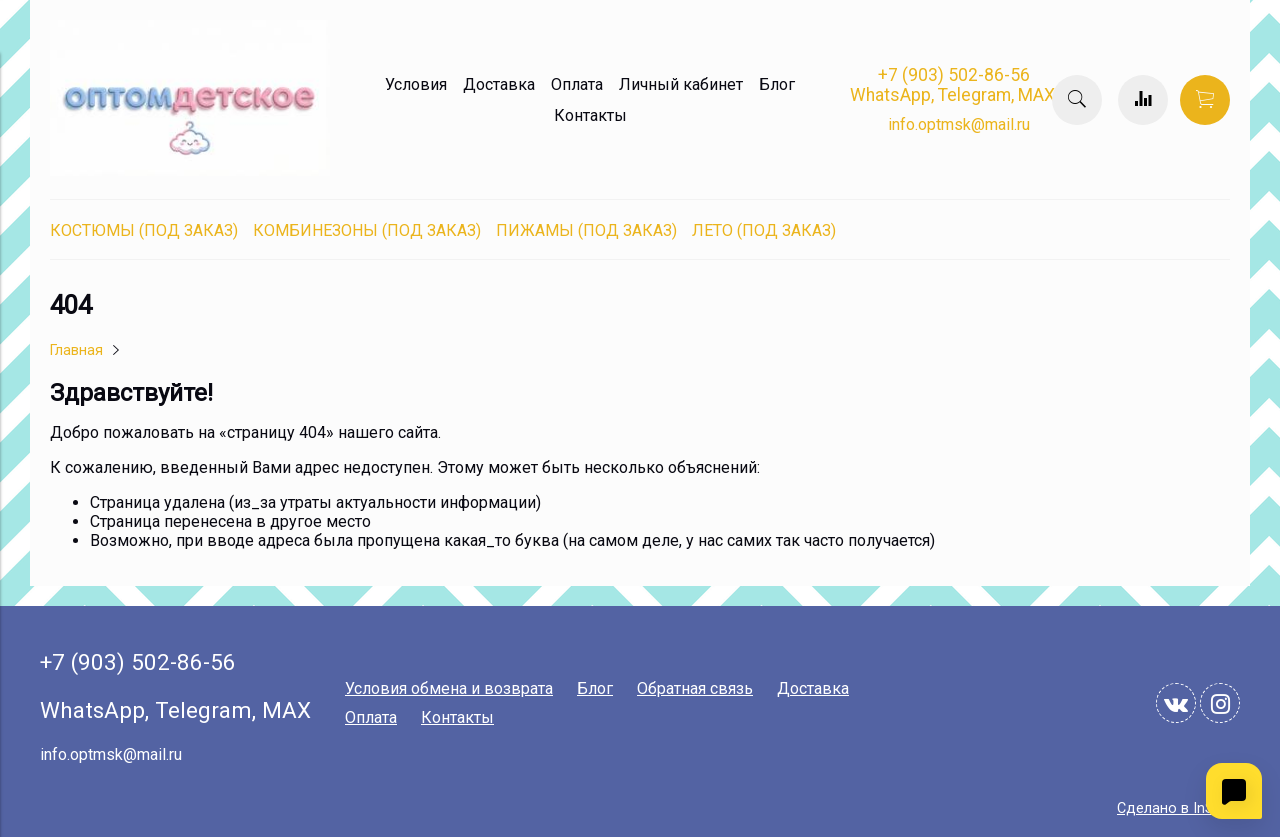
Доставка (499, 84)
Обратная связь (695, 688)
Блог (777, 84)
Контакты (590, 115)
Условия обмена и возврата (449, 688)
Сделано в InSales (1178, 808)
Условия (416, 84)
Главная (76, 350)
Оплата (577, 84)
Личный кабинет (681, 84)
